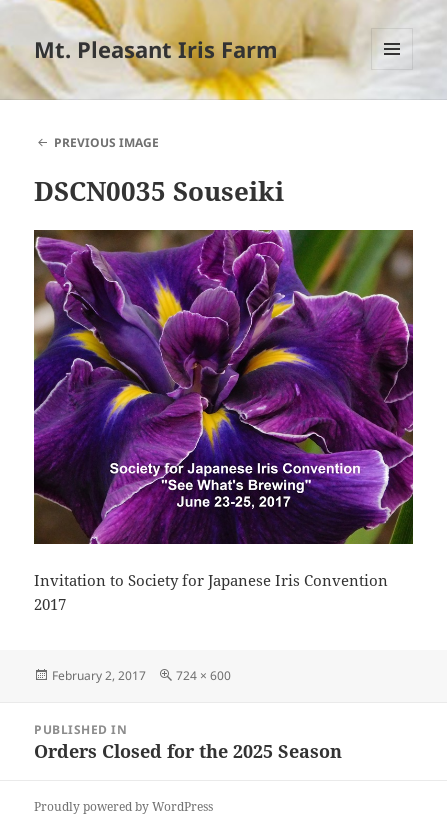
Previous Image (106, 142)
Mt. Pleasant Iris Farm (156, 49)
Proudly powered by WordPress (123, 806)
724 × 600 (203, 675)
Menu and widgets (392, 69)
